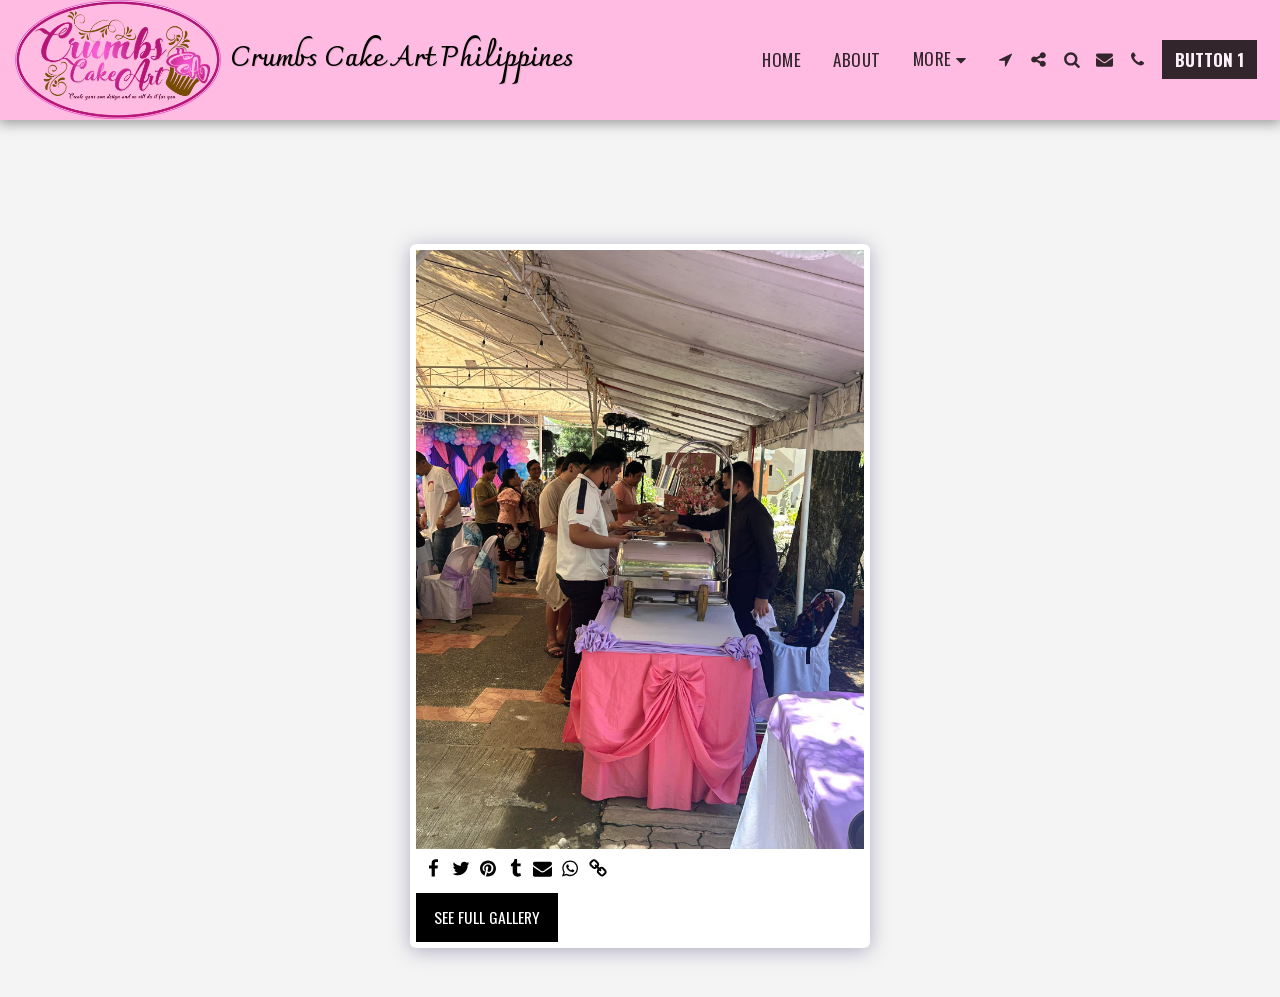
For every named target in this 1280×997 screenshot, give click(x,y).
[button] (1005, 59)
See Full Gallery (487, 917)
